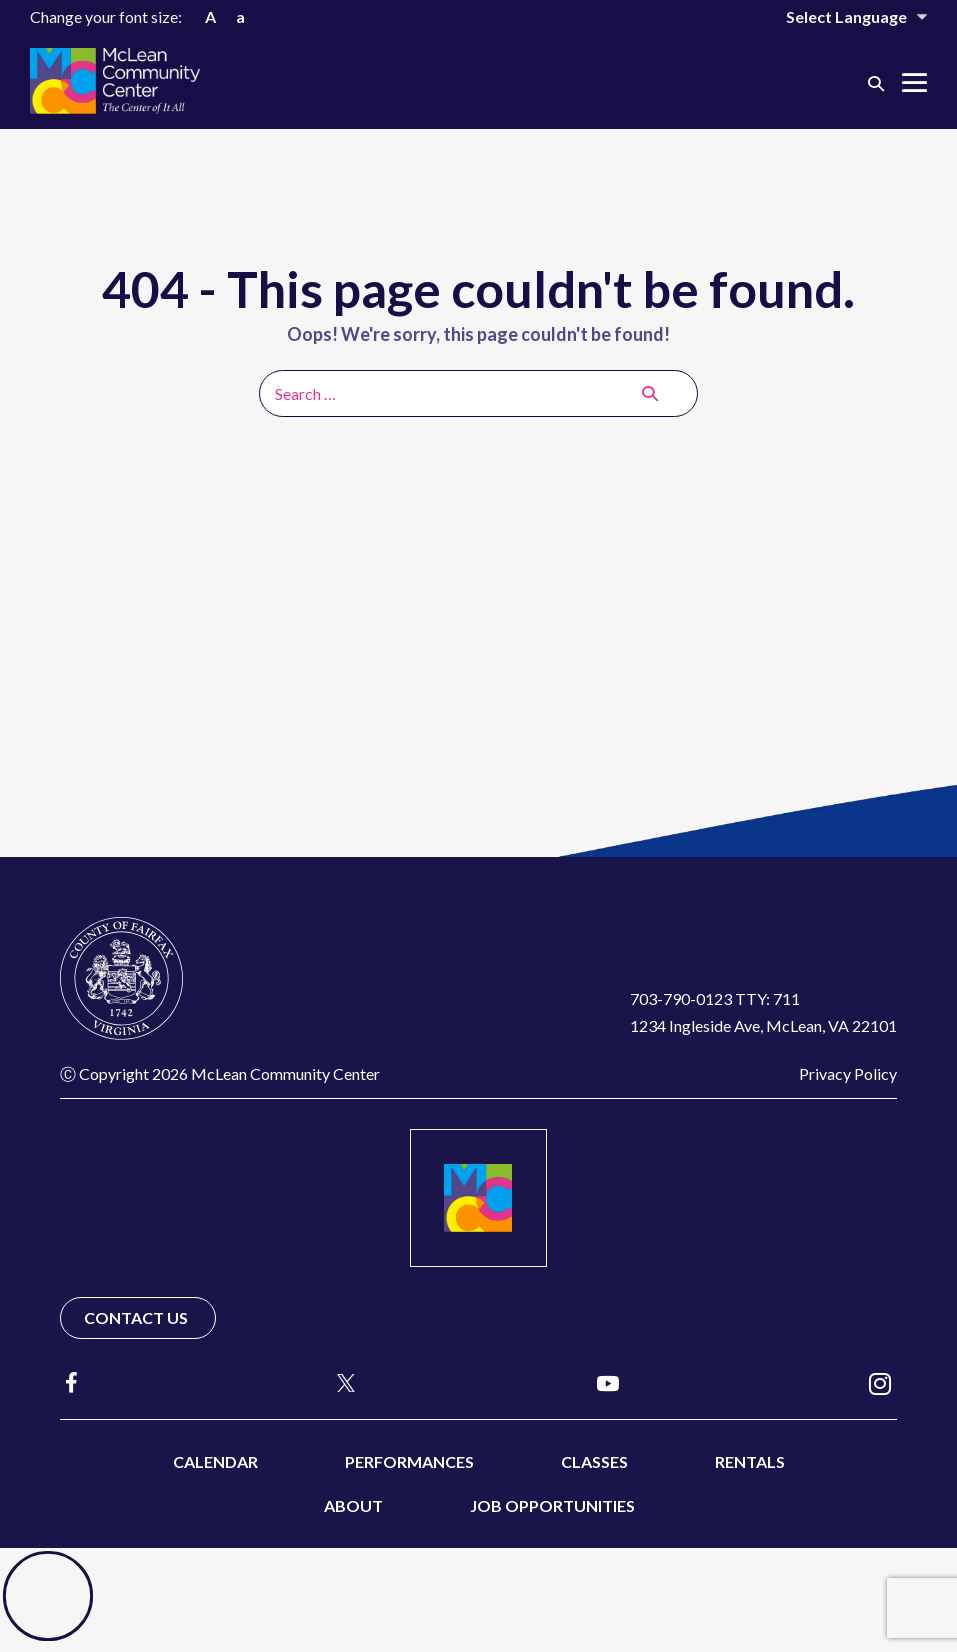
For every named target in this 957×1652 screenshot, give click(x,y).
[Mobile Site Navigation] (914, 82)
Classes (594, 1461)
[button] (876, 82)
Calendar (215, 1461)
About (353, 1505)
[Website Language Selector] (843, 16)
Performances (409, 1461)
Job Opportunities (552, 1505)
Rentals (750, 1461)
